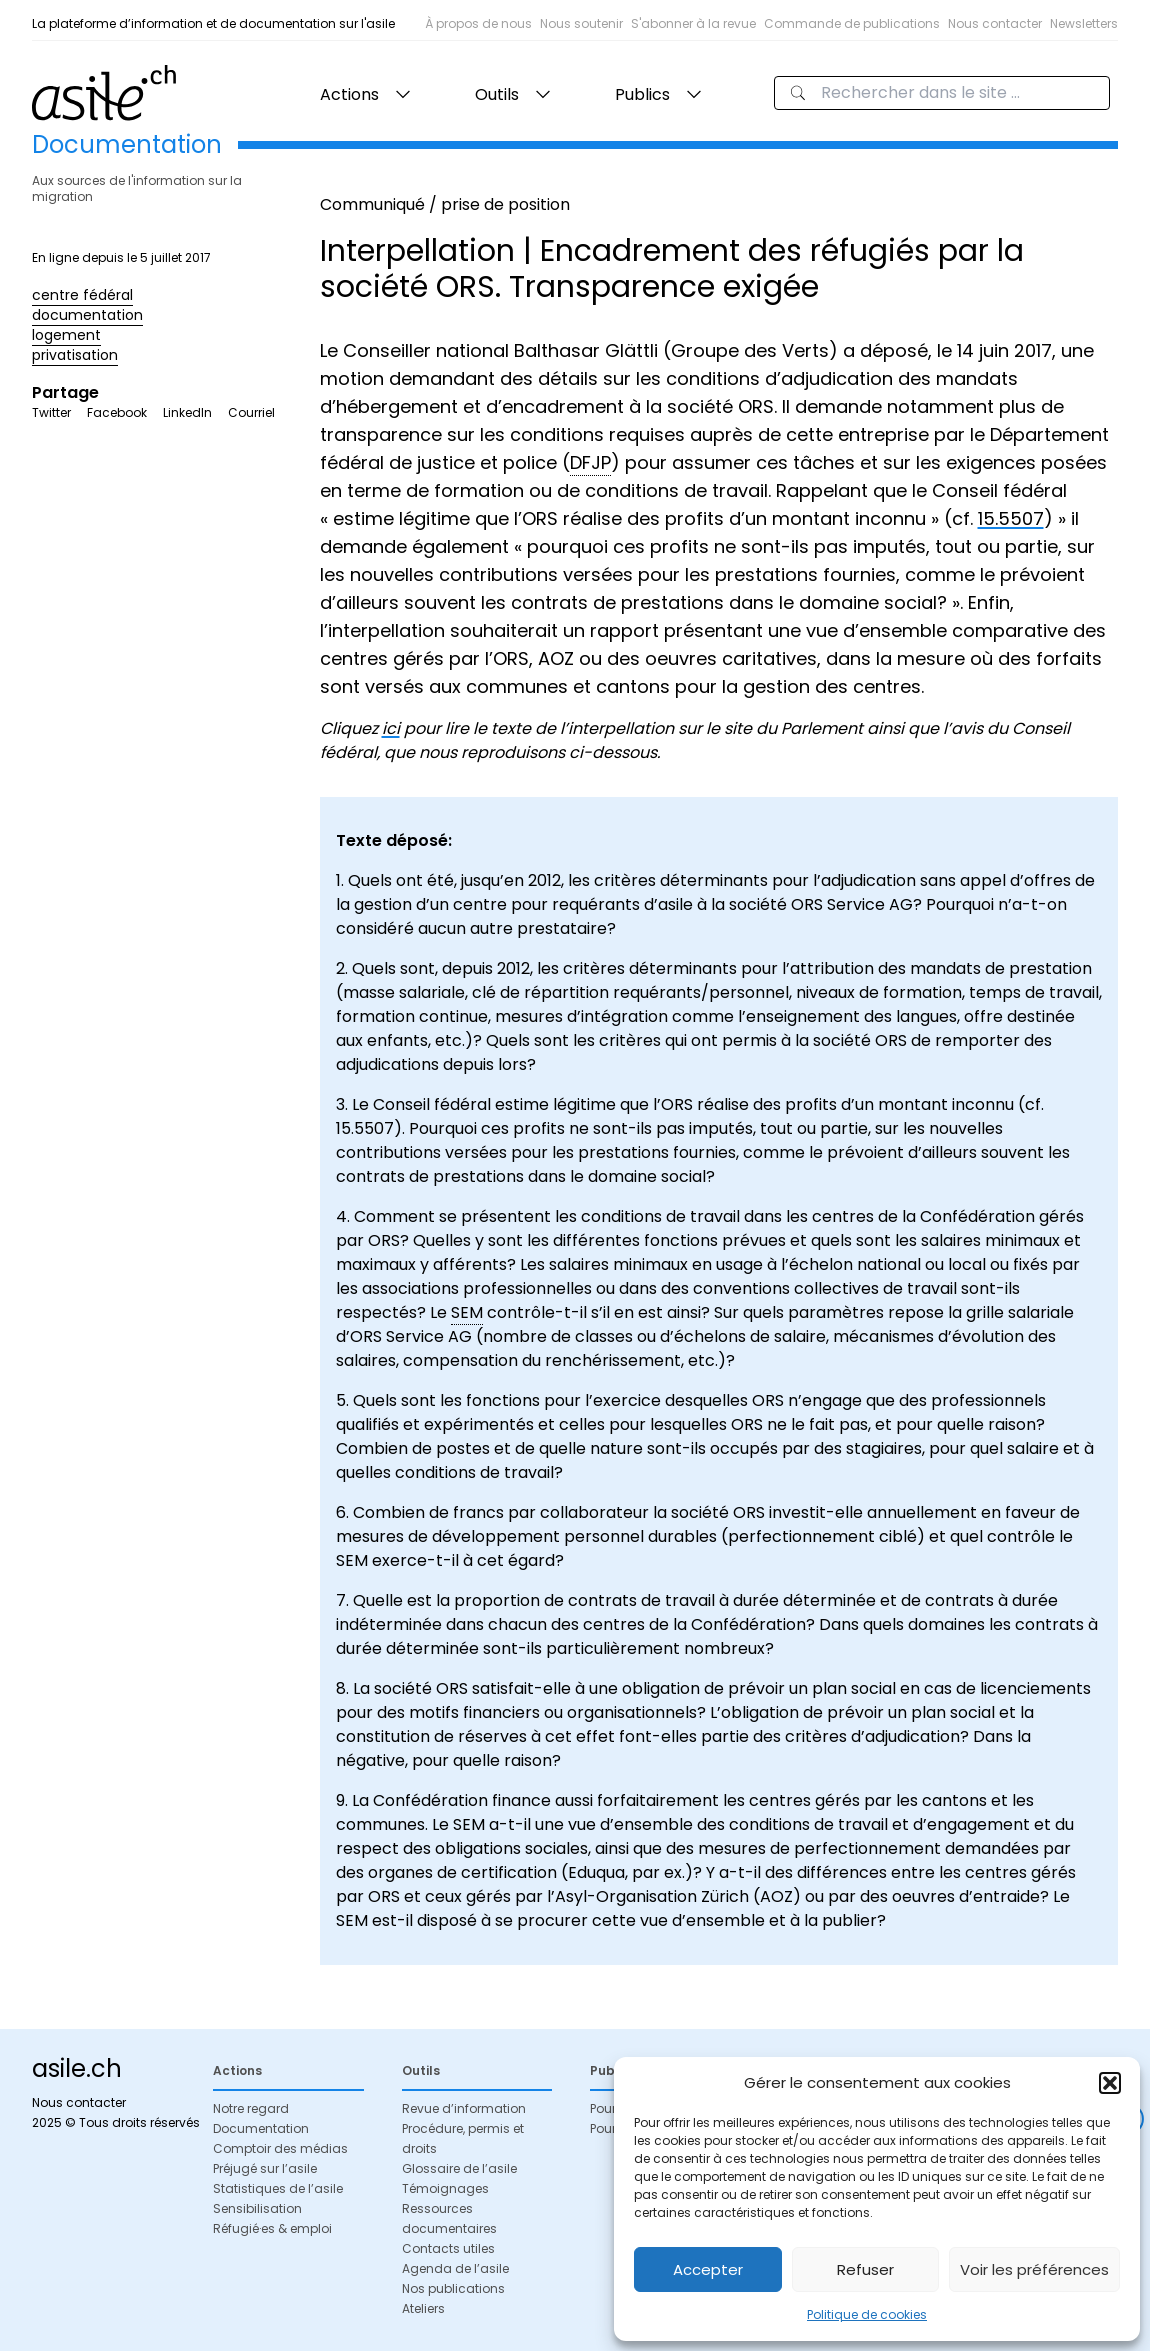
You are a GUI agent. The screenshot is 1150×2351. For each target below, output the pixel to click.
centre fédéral (82, 295)
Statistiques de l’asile (278, 2188)
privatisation (75, 355)
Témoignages (445, 2188)
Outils (497, 94)
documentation (87, 315)
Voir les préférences (1034, 2269)
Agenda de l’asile (455, 2268)
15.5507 (1011, 518)
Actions (349, 94)
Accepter (708, 2269)
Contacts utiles (448, 2248)
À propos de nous (478, 23)
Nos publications (453, 2288)
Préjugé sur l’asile (265, 2168)
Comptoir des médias (280, 2148)
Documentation (261, 2128)
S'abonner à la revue (693, 23)
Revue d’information (464, 2108)
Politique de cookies (867, 2314)
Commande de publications (852, 23)
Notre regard (251, 2108)
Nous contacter (995, 23)
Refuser (865, 2269)
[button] (1110, 2083)
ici (391, 728)
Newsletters (1084, 23)
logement (66, 335)
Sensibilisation (257, 2208)
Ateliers (423, 2308)
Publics (642, 94)
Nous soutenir (581, 23)
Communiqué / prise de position (445, 204)
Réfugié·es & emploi (272, 2228)
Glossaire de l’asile (459, 2168)
